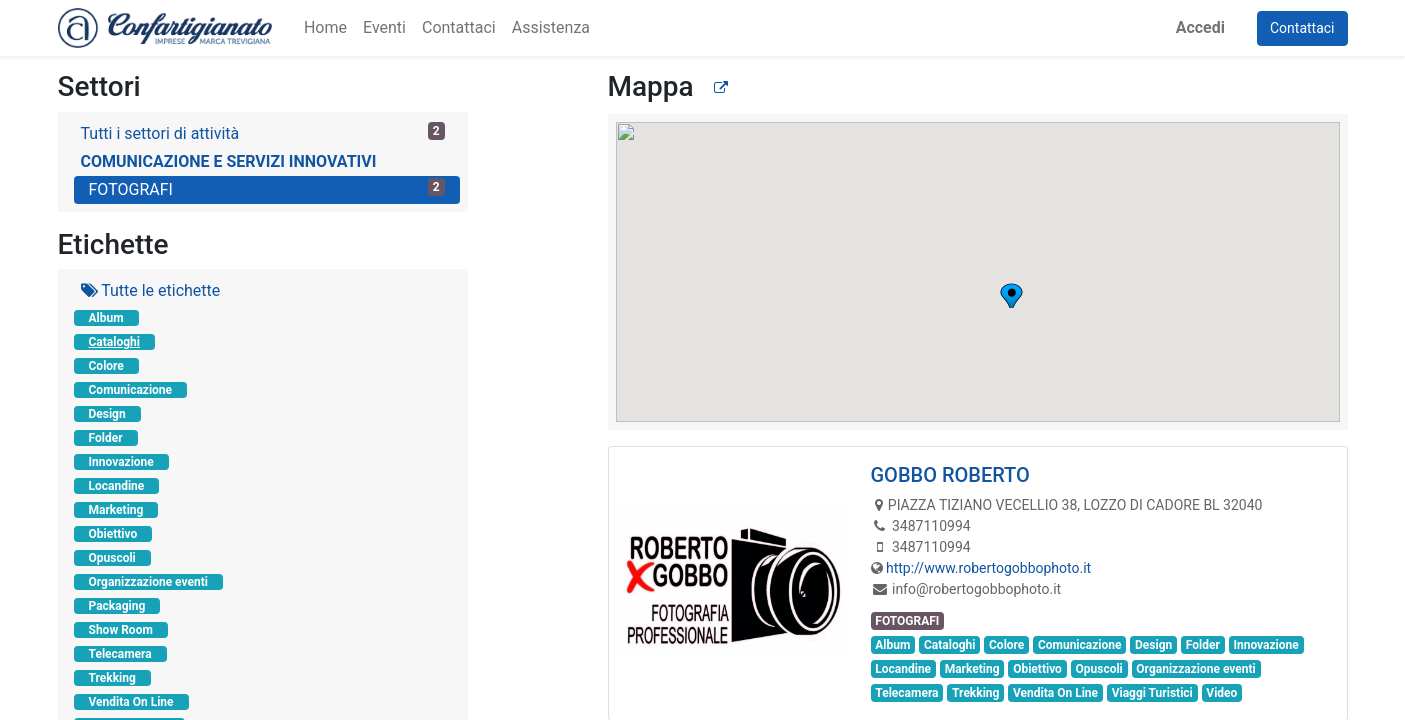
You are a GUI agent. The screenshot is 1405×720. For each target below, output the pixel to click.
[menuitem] (325, 28)
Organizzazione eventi (148, 582)
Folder (106, 438)
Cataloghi (114, 342)
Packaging (117, 606)
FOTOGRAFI (267, 188)
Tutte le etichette (151, 290)
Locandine (117, 486)
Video (1221, 693)
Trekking (112, 678)
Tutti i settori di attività (263, 132)
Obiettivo (113, 534)
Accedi (1200, 27)
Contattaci (1302, 28)
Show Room (121, 630)
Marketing (116, 510)
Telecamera (120, 654)
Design (107, 414)
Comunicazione (131, 390)
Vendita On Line (131, 702)
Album (106, 318)
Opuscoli (112, 558)
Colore (106, 366)
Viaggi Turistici (1152, 693)
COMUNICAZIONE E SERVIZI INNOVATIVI (229, 161)
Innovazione (121, 462)
